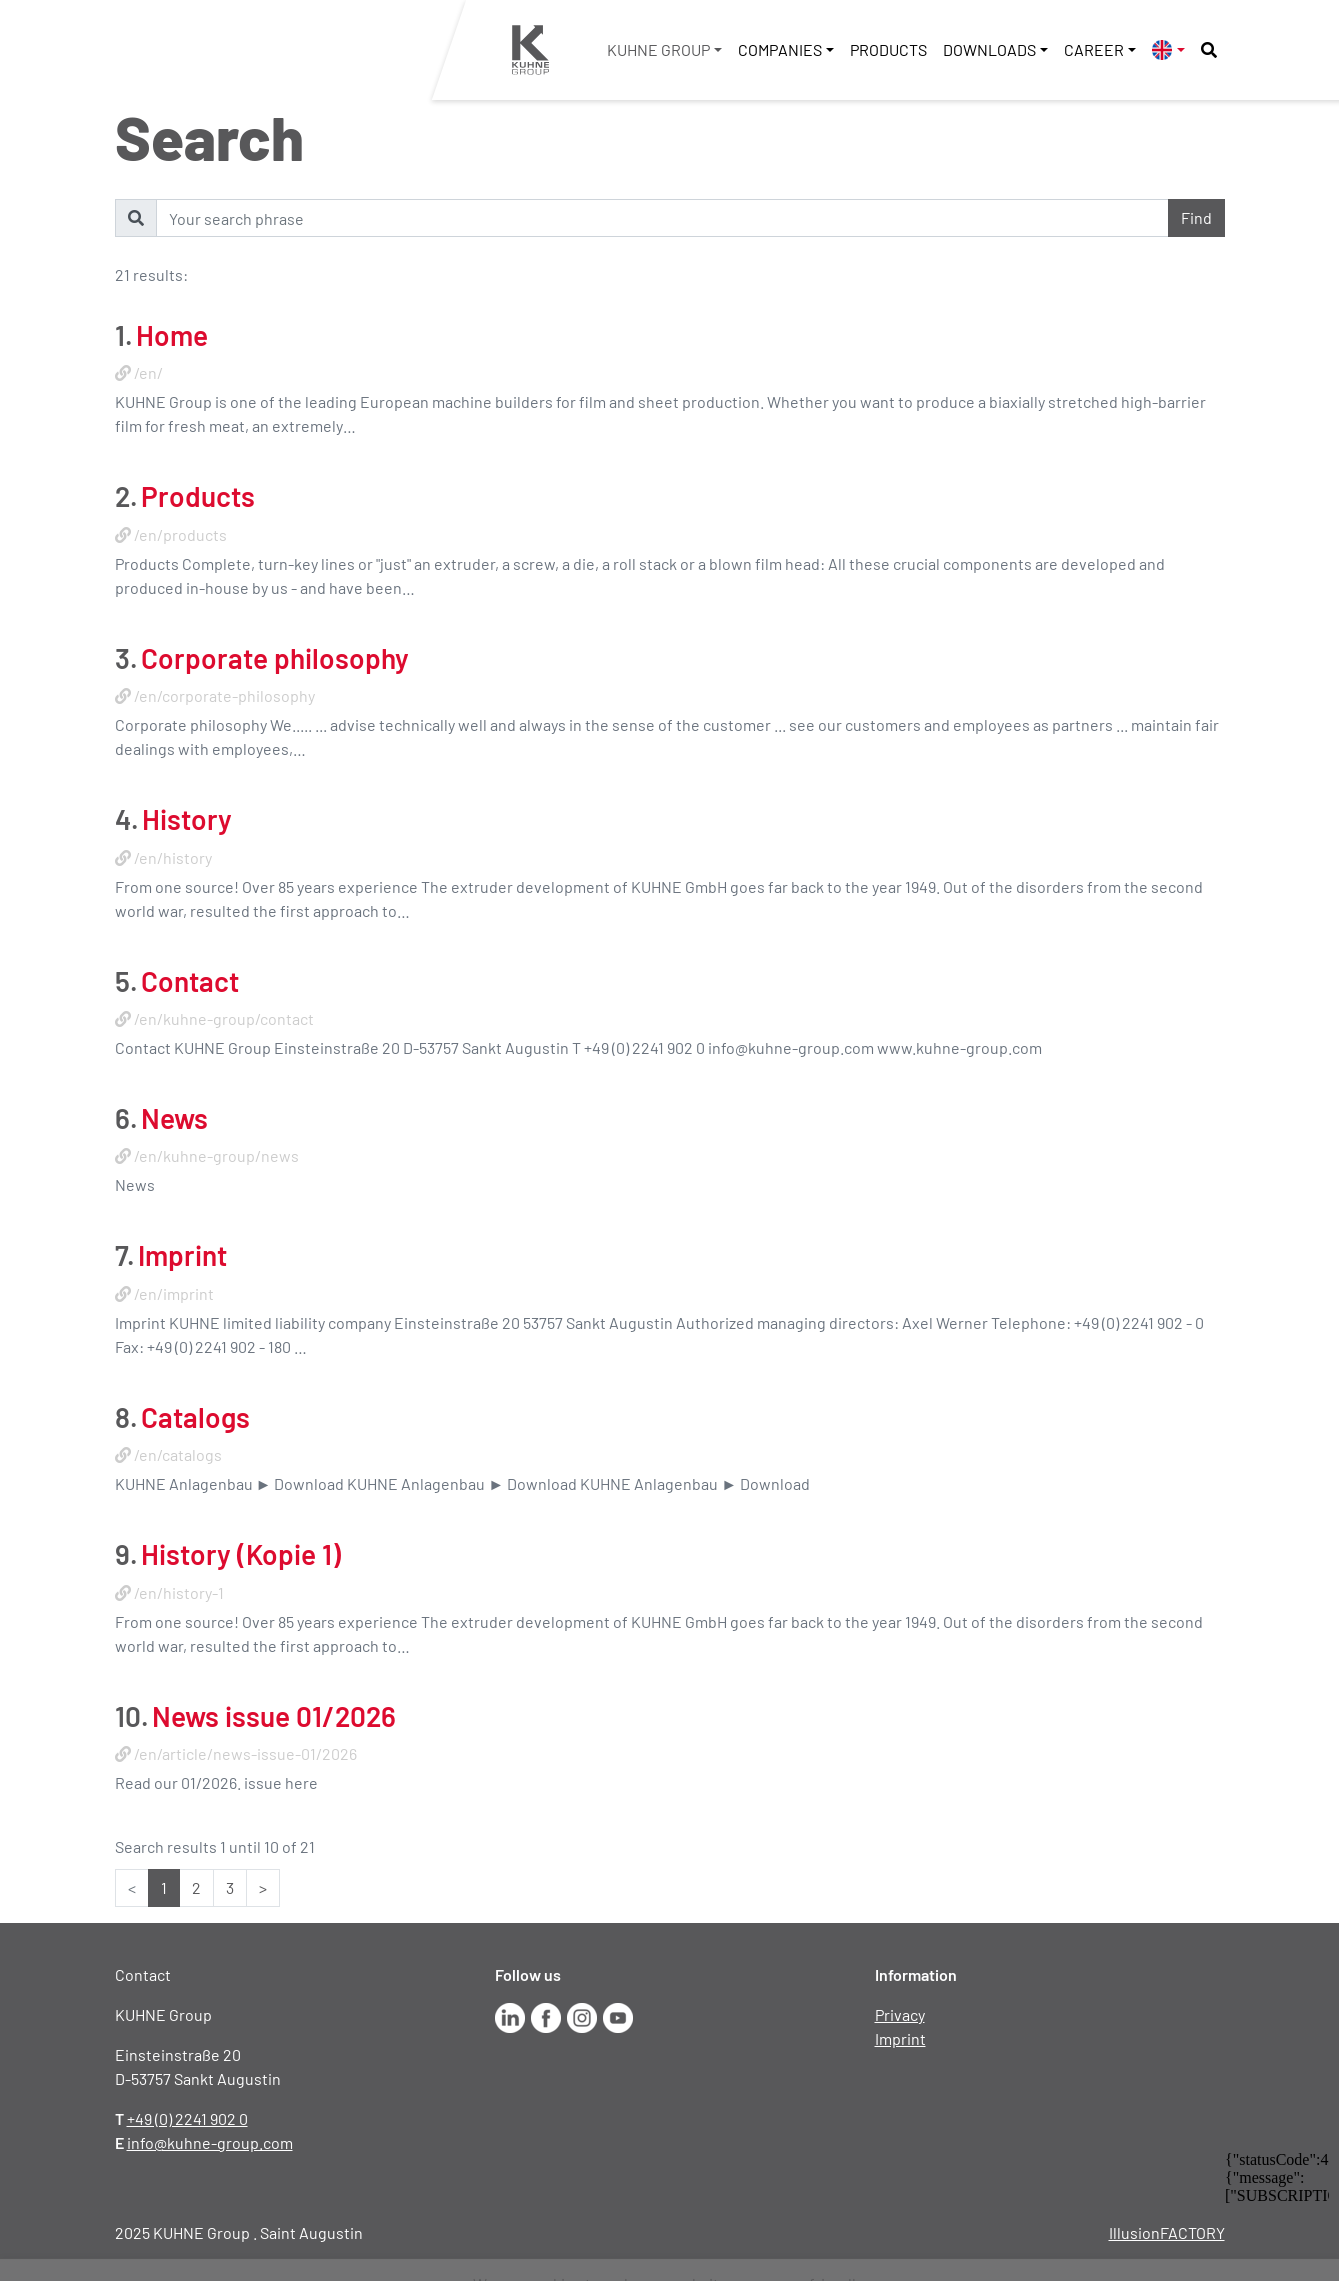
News (174, 1118)
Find (1196, 217)
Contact (190, 981)
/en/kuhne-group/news (216, 1155)
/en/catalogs (178, 1454)
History (187, 819)
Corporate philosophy (275, 658)
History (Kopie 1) (241, 1554)
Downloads (989, 49)
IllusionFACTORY (1167, 2232)
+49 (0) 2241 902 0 (187, 2118)
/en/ (148, 372)
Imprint (182, 1255)
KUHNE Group (658, 49)
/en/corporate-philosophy (224, 695)
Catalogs (195, 1417)
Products (888, 49)
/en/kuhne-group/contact (224, 1018)
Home (172, 335)
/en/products (180, 534)
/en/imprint (174, 1293)
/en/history (173, 857)
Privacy (900, 2014)
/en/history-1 (179, 1592)
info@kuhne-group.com (210, 2142)
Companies (780, 49)
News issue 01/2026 (274, 1716)
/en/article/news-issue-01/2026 (245, 1753)
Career (1094, 49)
